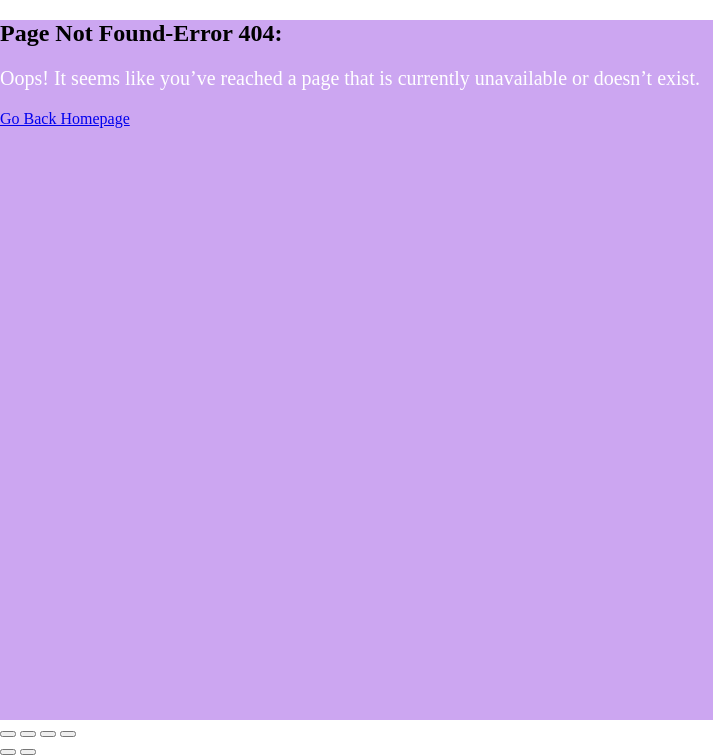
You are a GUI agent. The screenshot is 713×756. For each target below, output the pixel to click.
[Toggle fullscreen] (28, 734)
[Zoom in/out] (8, 734)
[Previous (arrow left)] (8, 752)
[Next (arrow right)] (28, 752)
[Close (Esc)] (68, 734)
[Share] (48, 734)
